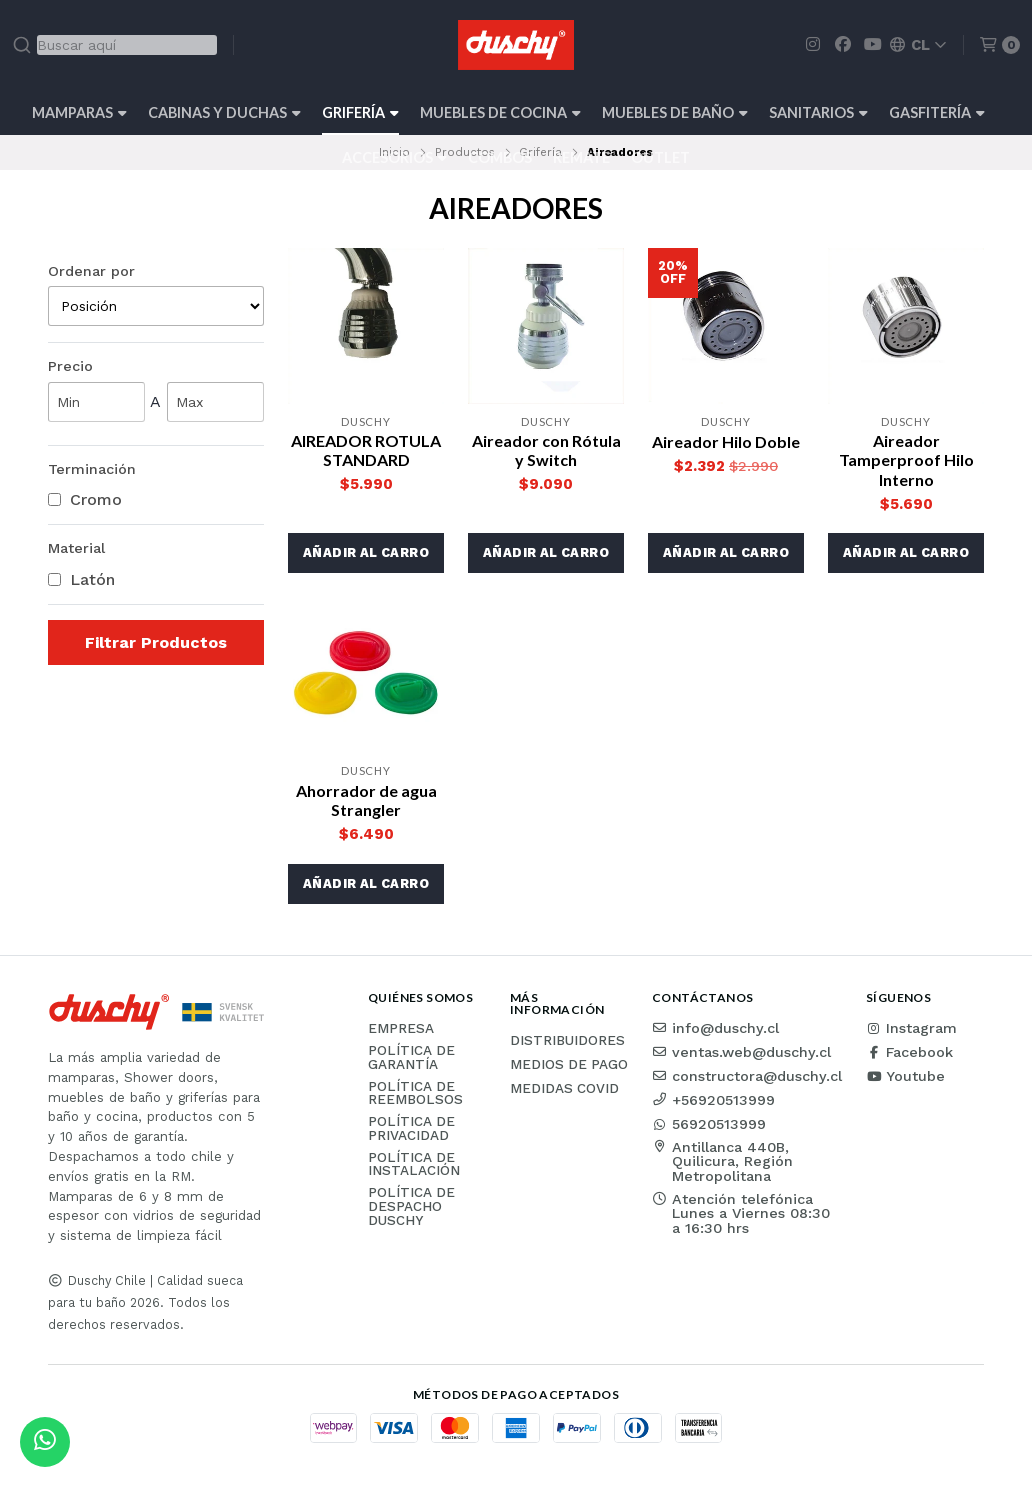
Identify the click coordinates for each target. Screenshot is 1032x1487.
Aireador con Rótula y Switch (546, 450)
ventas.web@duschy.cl (741, 1052)
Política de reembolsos (415, 1093)
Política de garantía (411, 1057)
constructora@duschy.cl (747, 1076)
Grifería (360, 112)
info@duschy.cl (715, 1028)
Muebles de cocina (500, 112)
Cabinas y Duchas (224, 112)
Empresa (401, 1029)
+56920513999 (713, 1100)
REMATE (581, 157)
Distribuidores (567, 1041)
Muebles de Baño (675, 112)
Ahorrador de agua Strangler (366, 800)
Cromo (85, 500)
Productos (465, 152)
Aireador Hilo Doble (726, 441)
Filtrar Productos (156, 642)
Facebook (909, 1052)
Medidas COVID (564, 1089)
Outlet (660, 157)
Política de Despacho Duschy (411, 1206)
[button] (366, 553)
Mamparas (79, 112)
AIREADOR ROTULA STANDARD (366, 450)
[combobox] (114, 45)
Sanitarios (818, 112)
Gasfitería (937, 112)
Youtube (905, 1076)
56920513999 (709, 1124)
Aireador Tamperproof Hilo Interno (906, 459)
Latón (81, 580)
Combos (500, 157)
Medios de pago (569, 1065)
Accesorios (394, 157)
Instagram (911, 1028)
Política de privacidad (411, 1128)
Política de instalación (414, 1164)
